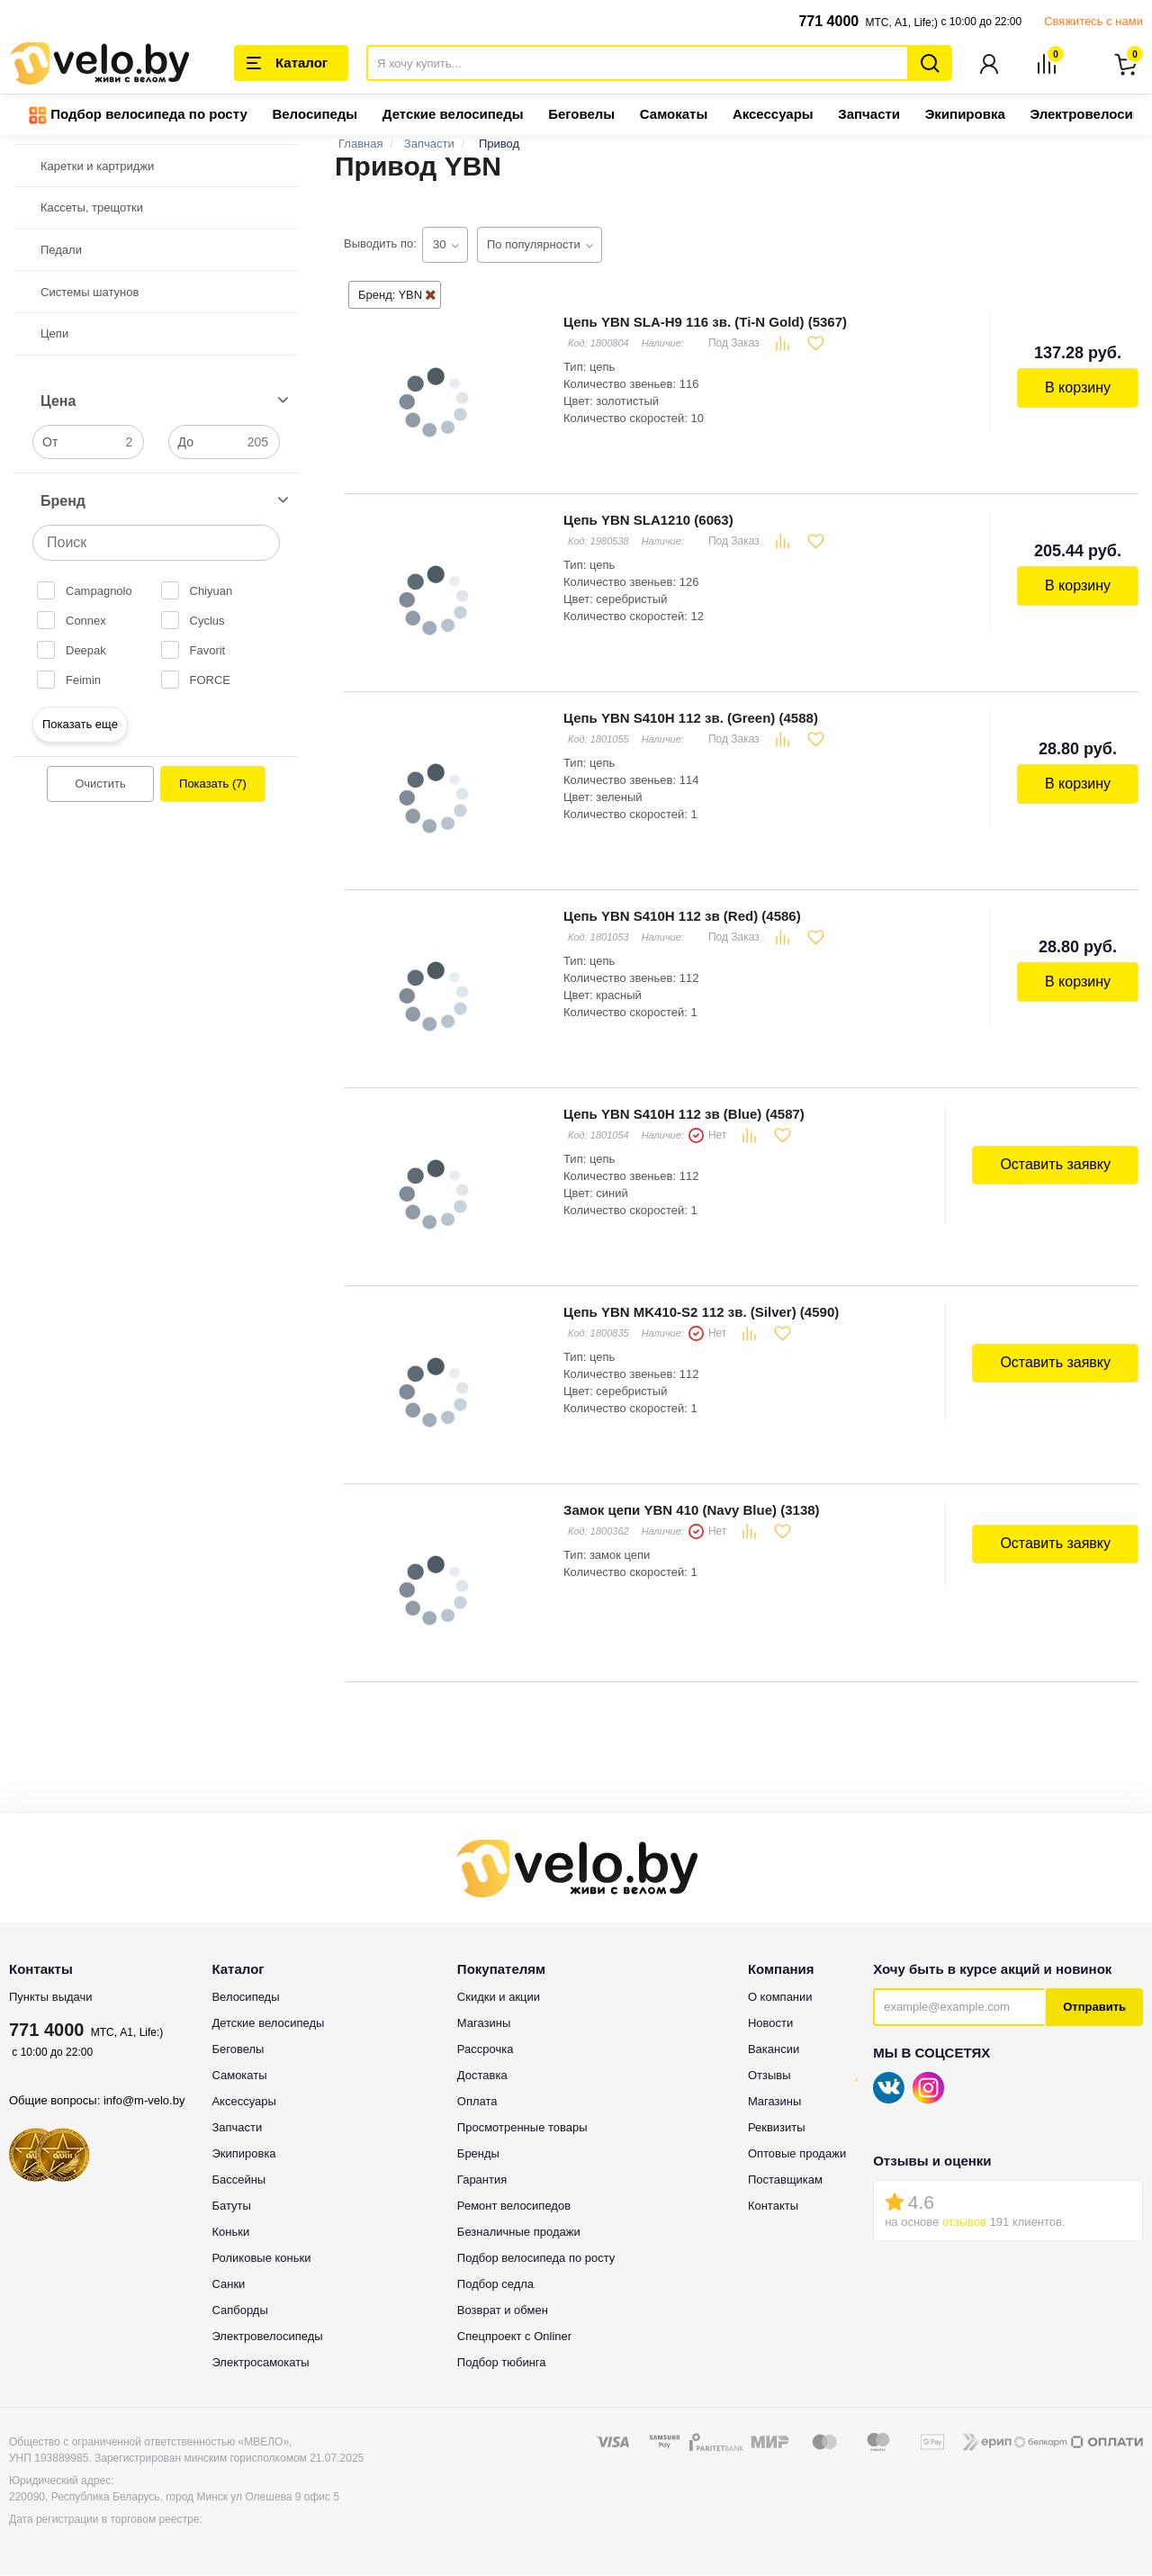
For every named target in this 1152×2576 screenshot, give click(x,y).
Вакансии (773, 2050)
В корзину (1078, 388)
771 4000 (828, 21)
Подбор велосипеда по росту (138, 116)
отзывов (964, 2222)
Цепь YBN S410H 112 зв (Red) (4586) (682, 916)
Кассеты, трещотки (91, 208)
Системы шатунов (89, 293)
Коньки (230, 2232)
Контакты (773, 2206)
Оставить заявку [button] (1055, 1165)
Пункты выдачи (51, 1997)
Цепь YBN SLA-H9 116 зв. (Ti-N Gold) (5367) (705, 322)
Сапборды (239, 2311)
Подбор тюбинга (501, 2363)
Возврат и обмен (502, 2311)
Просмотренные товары (522, 2128)
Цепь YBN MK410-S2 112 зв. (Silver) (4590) (701, 1312)
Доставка (482, 2076)
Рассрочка (485, 2050)
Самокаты (673, 114)
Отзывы (769, 2076)
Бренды (478, 2154)
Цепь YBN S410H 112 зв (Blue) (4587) (684, 1114)
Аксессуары (773, 114)
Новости (770, 2024)
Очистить (100, 784)
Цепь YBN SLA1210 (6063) (648, 520)
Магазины (484, 2024)
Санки (228, 2285)
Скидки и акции (498, 1997)
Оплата (477, 2102)
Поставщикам (785, 2180)
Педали (61, 250)
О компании (780, 1997)
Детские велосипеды (453, 114)
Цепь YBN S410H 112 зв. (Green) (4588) (690, 718)
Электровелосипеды (267, 2337)
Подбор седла (495, 2285)
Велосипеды (314, 114)
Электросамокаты (260, 2363)
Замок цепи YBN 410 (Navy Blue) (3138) (691, 1510)
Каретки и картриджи (97, 167)
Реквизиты (777, 2128)
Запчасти (869, 114)
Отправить (1094, 2007)
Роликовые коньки (261, 2258)
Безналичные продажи (518, 2232)
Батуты (231, 2206)
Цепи (54, 334)
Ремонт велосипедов (514, 2206)
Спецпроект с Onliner (514, 2337)
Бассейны (239, 2180)
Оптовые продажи (797, 2154)
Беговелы (581, 114)
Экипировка (965, 114)
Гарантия (482, 2180)
